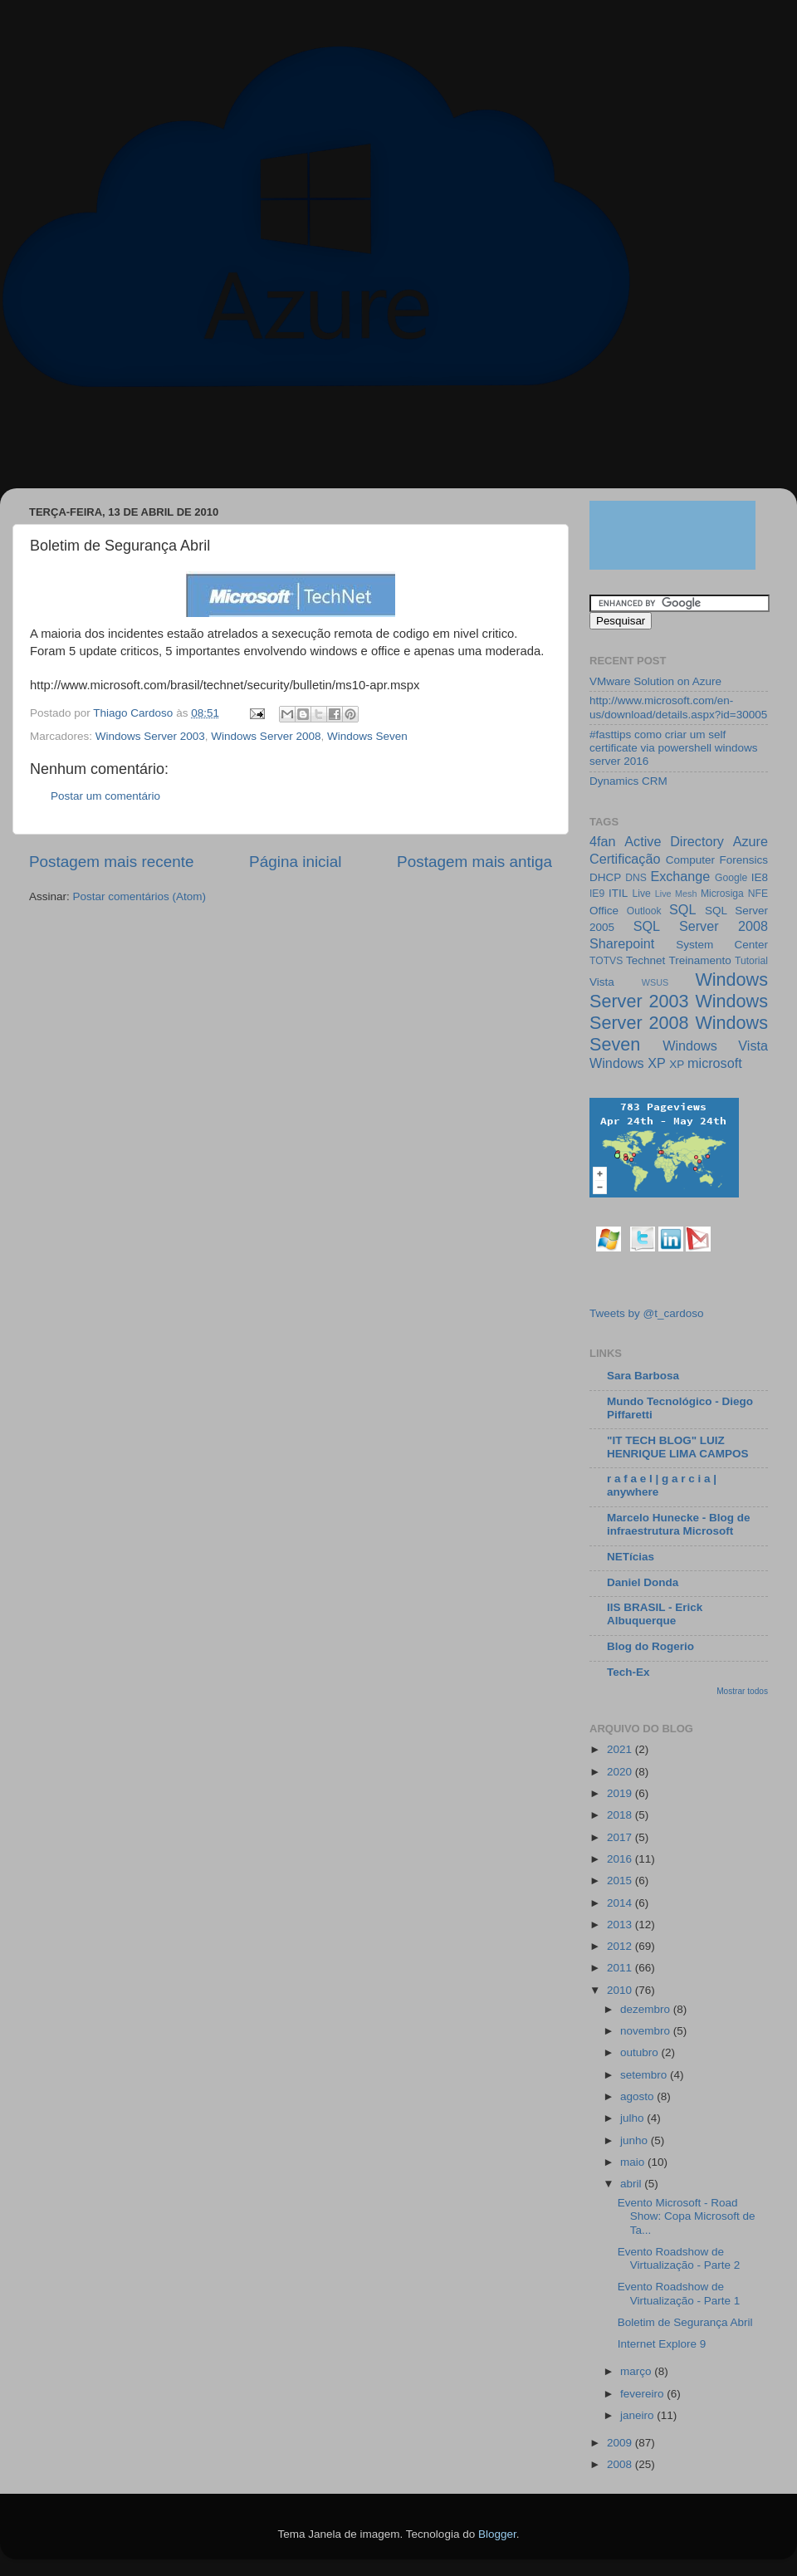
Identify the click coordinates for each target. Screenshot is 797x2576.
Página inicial (295, 861)
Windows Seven (367, 736)
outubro (641, 2052)
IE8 (759, 877)
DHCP (605, 877)
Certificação (624, 858)
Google (731, 878)
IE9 (596, 893)
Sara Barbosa (643, 1375)
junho (635, 2140)
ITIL (618, 893)
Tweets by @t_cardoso (646, 1313)
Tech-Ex (628, 1672)
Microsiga (722, 893)
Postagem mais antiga (474, 861)
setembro (645, 2075)
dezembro (646, 2009)
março (637, 2371)
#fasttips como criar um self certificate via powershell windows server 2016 (673, 747)
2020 (621, 1771)
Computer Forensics (717, 860)
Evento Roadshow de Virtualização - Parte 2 (679, 2258)
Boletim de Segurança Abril (685, 2322)
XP (676, 1064)
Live (642, 893)
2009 (621, 2442)
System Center (722, 944)
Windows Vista (715, 1045)
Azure (750, 841)
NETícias (630, 1556)
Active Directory (674, 841)
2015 (621, 1880)
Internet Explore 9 (662, 2344)
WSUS (655, 982)
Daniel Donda (642, 1582)
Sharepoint (621, 943)
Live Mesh (676, 894)
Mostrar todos (742, 1691)
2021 (621, 1749)
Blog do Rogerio (650, 1646)
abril (632, 2183)
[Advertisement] (319, 446)
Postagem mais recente (111, 861)
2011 (621, 1967)
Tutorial (751, 961)
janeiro (638, 2415)
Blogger (497, 2534)
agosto (638, 2096)
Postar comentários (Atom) (140, 896)
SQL (682, 909)
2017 (621, 1837)
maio (634, 2162)
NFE (758, 893)
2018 (621, 1815)
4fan (602, 841)
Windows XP (627, 1062)
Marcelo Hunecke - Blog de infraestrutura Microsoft (679, 1524)
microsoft (714, 1062)
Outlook (644, 911)
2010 (621, 1990)
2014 (621, 1903)
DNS (636, 878)
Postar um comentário (105, 796)
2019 (621, 1793)
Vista (601, 982)
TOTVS (606, 961)
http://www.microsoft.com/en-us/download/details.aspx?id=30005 (678, 707)
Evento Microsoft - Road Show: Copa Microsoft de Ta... (686, 2216)
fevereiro (643, 2393)
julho (633, 2118)
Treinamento (700, 960)
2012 (621, 1946)
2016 (621, 1859)
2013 (621, 1924)
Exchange (680, 876)
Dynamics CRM (628, 781)
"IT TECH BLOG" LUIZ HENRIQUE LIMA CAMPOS (678, 1447)
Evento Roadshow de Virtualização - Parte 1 (679, 2293)
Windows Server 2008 (265, 736)
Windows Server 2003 (150, 736)
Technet (645, 960)
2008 (621, 2464)
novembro (646, 2031)
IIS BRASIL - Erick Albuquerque (654, 1614)
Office (604, 910)
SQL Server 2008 (700, 925)
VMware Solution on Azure (655, 681)
